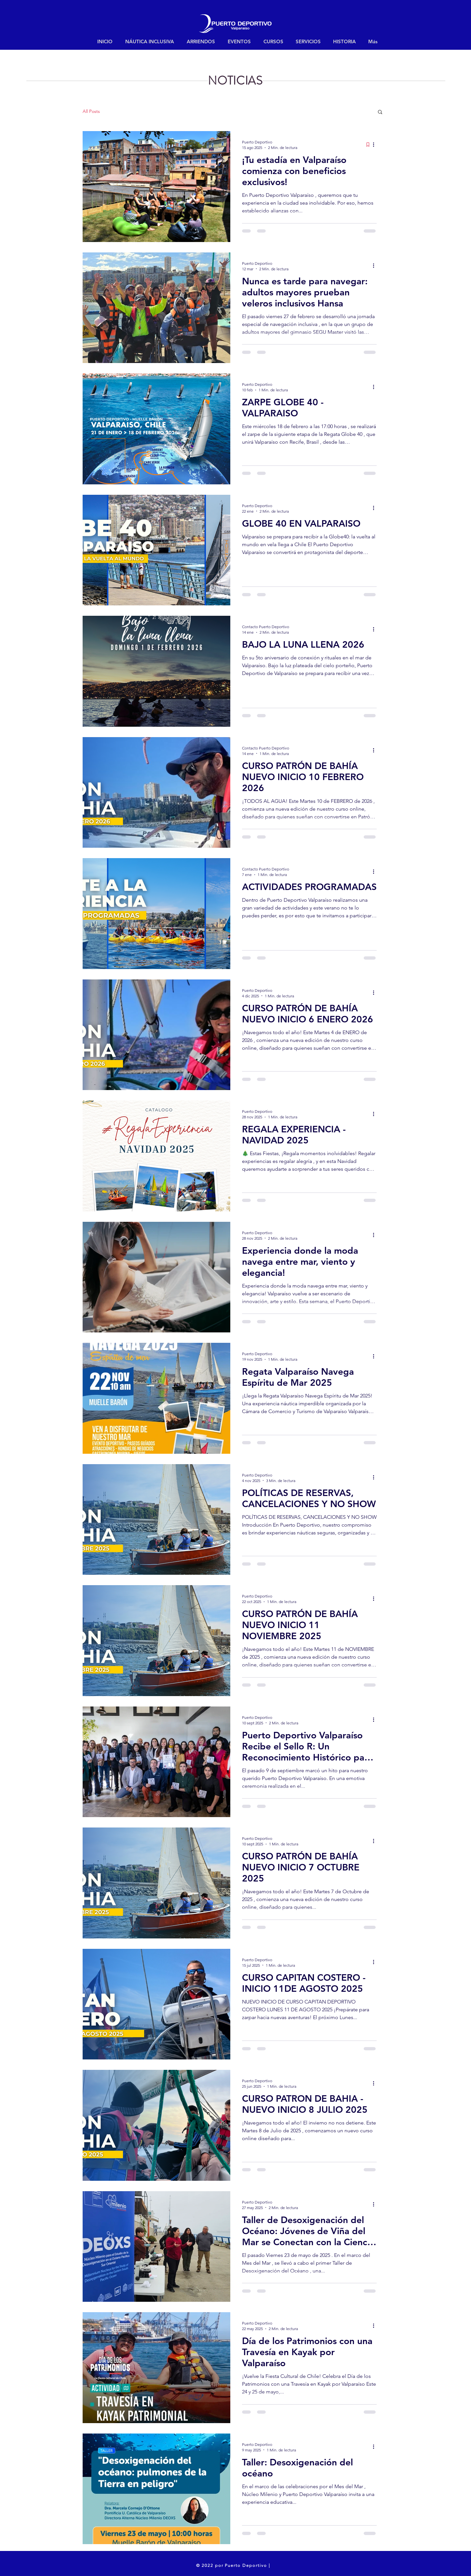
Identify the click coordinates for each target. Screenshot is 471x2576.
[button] (380, 112)
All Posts (91, 111)
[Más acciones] (376, 144)
